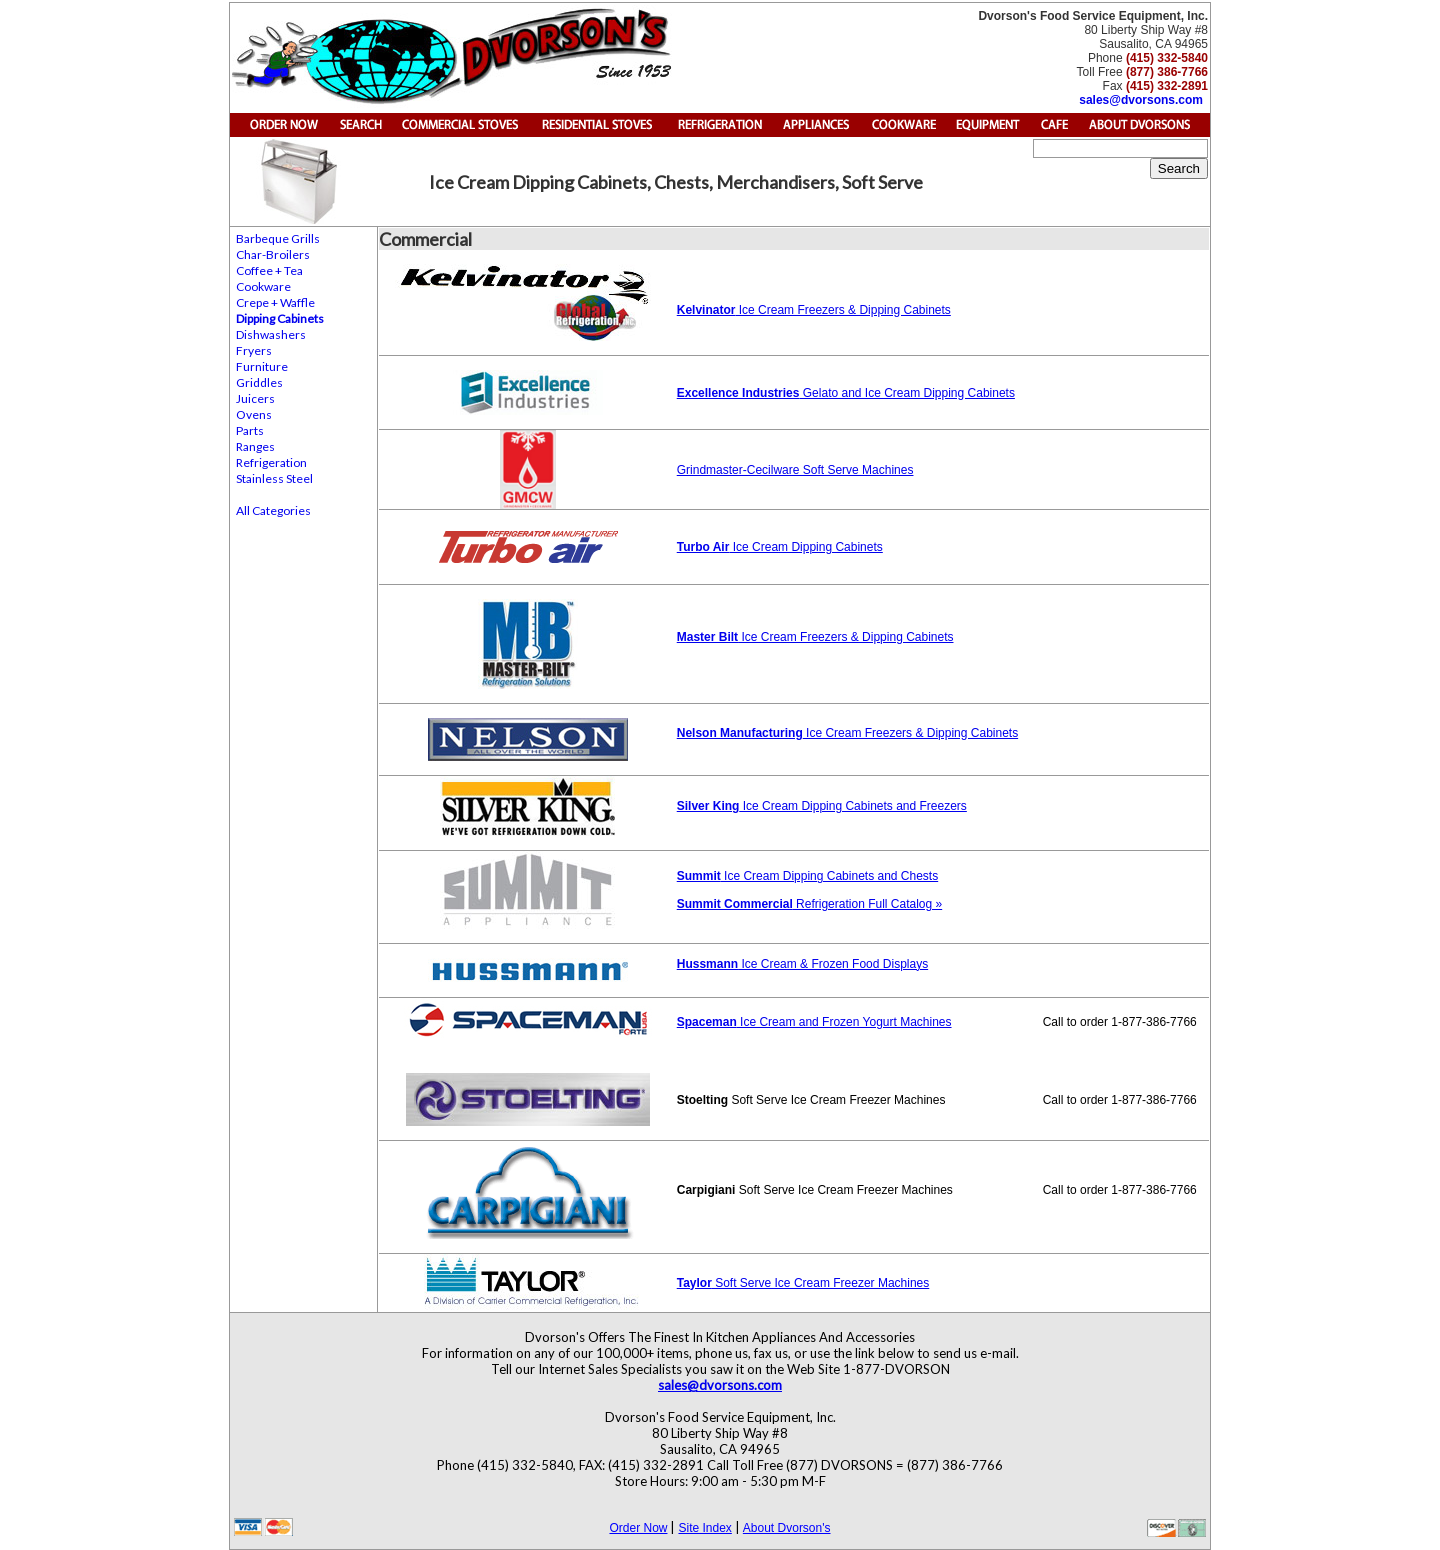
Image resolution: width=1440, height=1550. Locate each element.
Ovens (254, 414)
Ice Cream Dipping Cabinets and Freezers (852, 806)
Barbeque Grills (278, 238)
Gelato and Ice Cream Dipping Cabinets (906, 393)
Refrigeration (271, 462)
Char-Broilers (273, 254)
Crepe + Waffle (275, 302)
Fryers (254, 350)
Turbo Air (703, 547)
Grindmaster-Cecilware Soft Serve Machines (795, 470)
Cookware (263, 286)
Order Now (638, 1528)
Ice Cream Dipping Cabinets (805, 547)
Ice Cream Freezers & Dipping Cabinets (814, 310)
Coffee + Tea (269, 270)
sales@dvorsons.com (1141, 100)
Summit (699, 876)
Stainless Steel (274, 478)
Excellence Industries (738, 393)
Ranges (255, 446)
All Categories (273, 510)
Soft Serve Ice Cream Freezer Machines (803, 1283)
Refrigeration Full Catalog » (809, 904)
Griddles (259, 382)
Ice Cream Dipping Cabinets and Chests (829, 876)
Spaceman (707, 1022)
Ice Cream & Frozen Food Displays (802, 964)
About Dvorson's (787, 1528)
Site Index (704, 1528)
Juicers (255, 398)
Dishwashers (271, 334)
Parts (250, 430)
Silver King (708, 806)
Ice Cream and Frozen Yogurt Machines (844, 1022)
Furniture (262, 366)
